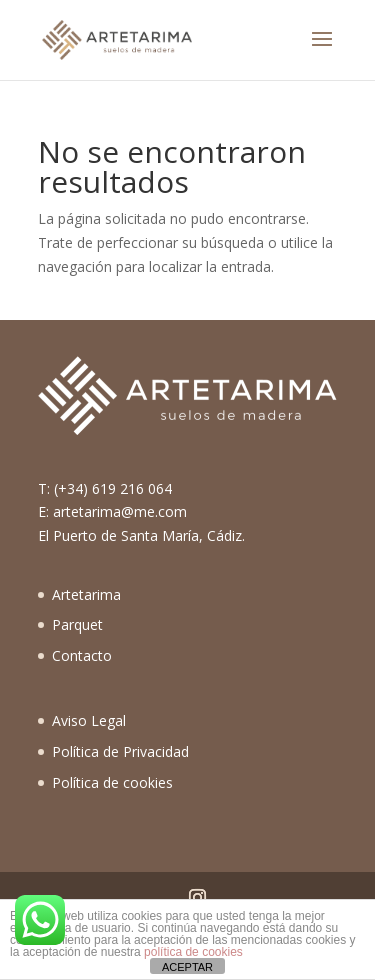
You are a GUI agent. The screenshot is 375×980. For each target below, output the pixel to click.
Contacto (82, 655)
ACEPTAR (187, 967)
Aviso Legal (89, 720)
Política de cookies (112, 782)
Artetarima (86, 594)
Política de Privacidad (120, 751)
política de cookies (193, 952)
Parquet (77, 624)
